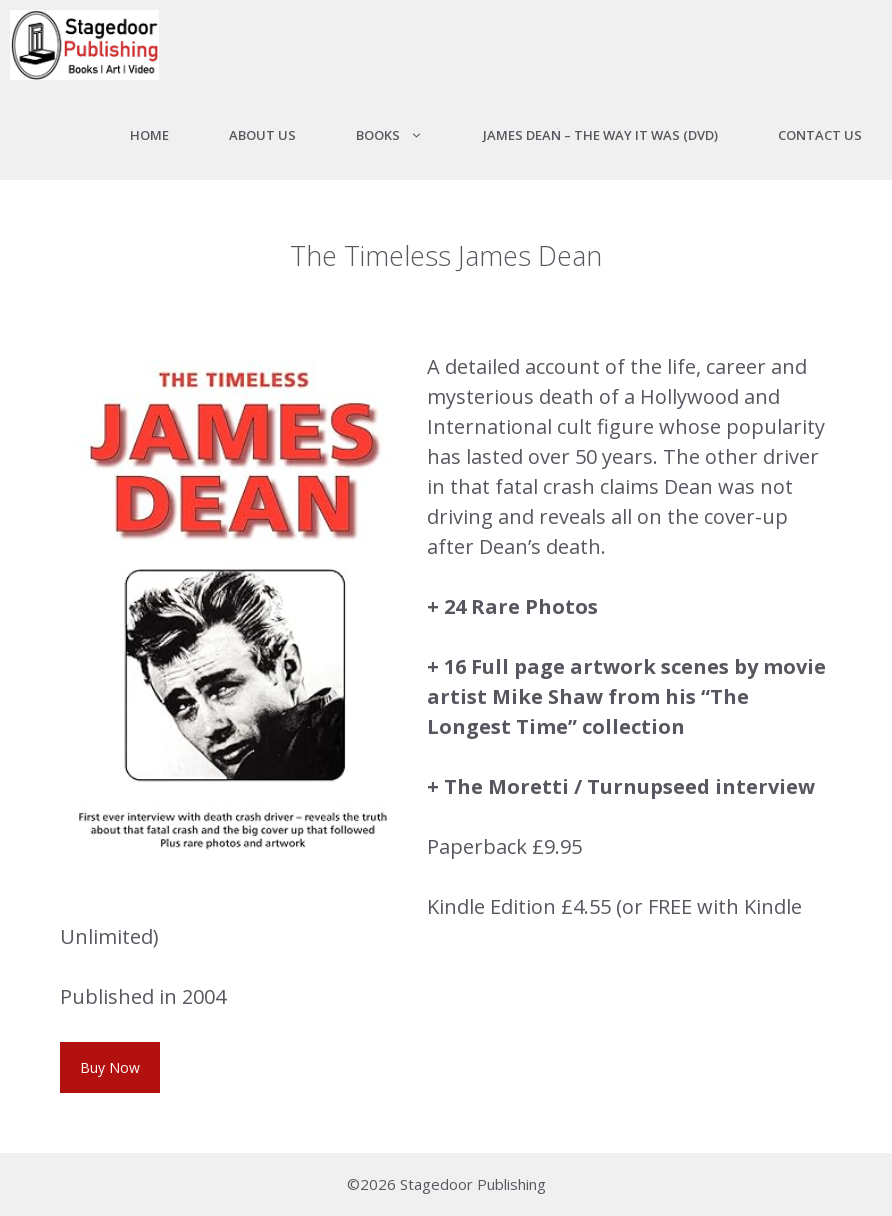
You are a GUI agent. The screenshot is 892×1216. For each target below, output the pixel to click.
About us (262, 135)
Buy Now (110, 1067)
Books (404, 135)
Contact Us (820, 135)
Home (149, 135)
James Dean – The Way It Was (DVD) (600, 135)
